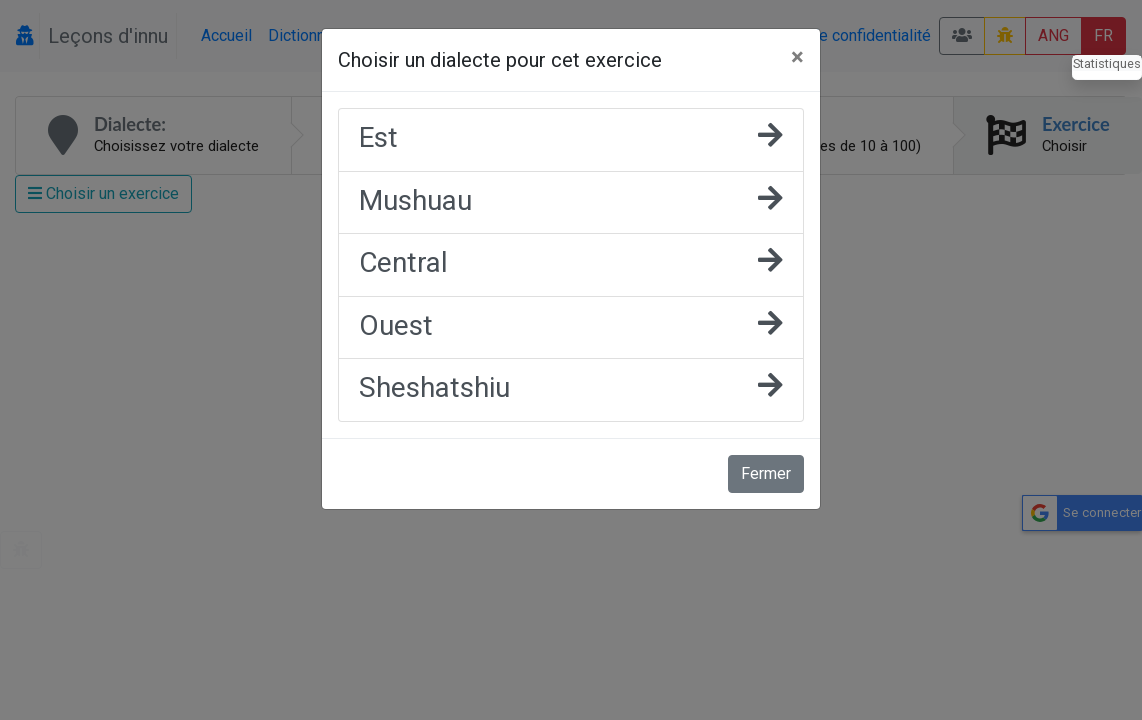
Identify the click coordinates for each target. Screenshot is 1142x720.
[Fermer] (797, 57)
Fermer (766, 473)
